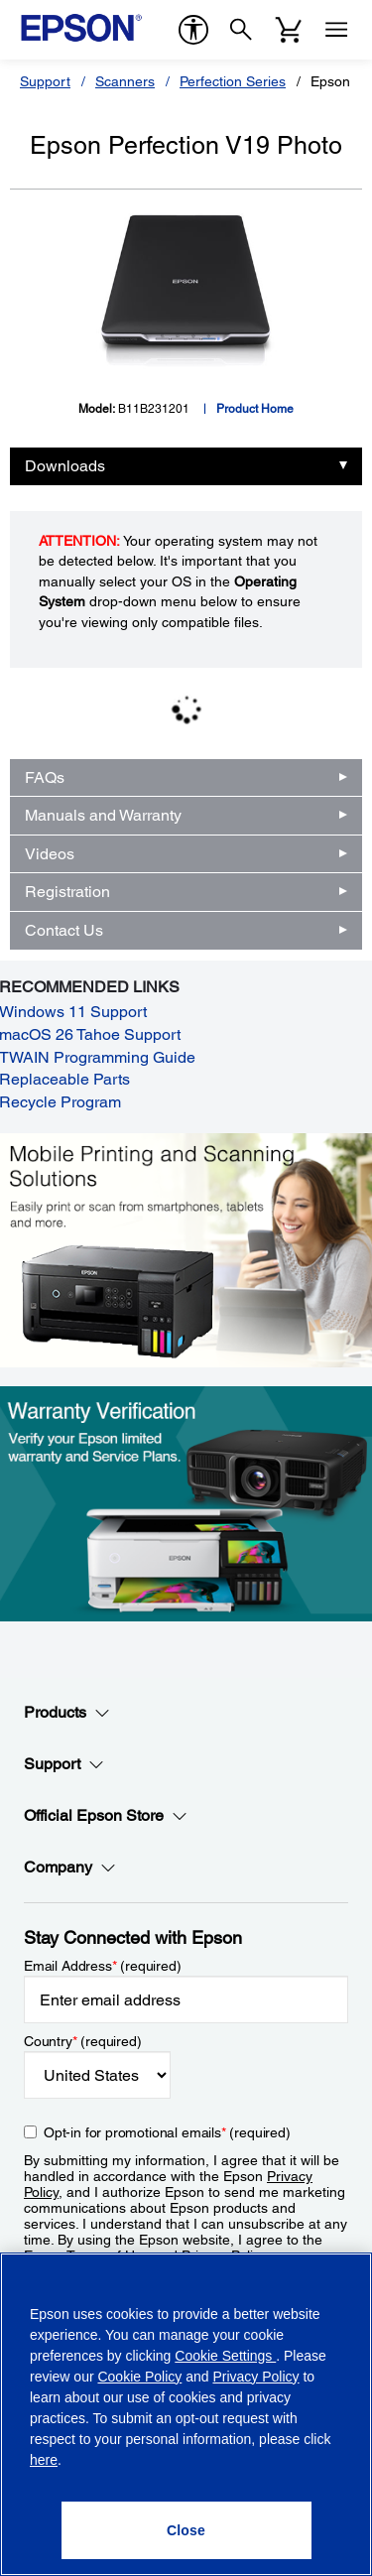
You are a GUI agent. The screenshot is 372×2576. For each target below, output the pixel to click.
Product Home (255, 409)
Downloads (65, 465)
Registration (67, 891)
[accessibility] (193, 30)
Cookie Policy (139, 2376)
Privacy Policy (255, 2376)
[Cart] (289, 30)
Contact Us (64, 930)
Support (45, 81)
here (44, 2460)
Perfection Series (233, 81)
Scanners (125, 81)
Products (67, 1713)
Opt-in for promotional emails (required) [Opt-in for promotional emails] (167, 2132)
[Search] (241, 30)
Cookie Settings (225, 2356)
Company (70, 1867)
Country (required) (83, 2041)
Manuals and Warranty (103, 815)
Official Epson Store (105, 1816)
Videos (49, 853)
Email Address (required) (103, 1966)
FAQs (44, 777)
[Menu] (336, 30)
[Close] (186, 2530)
